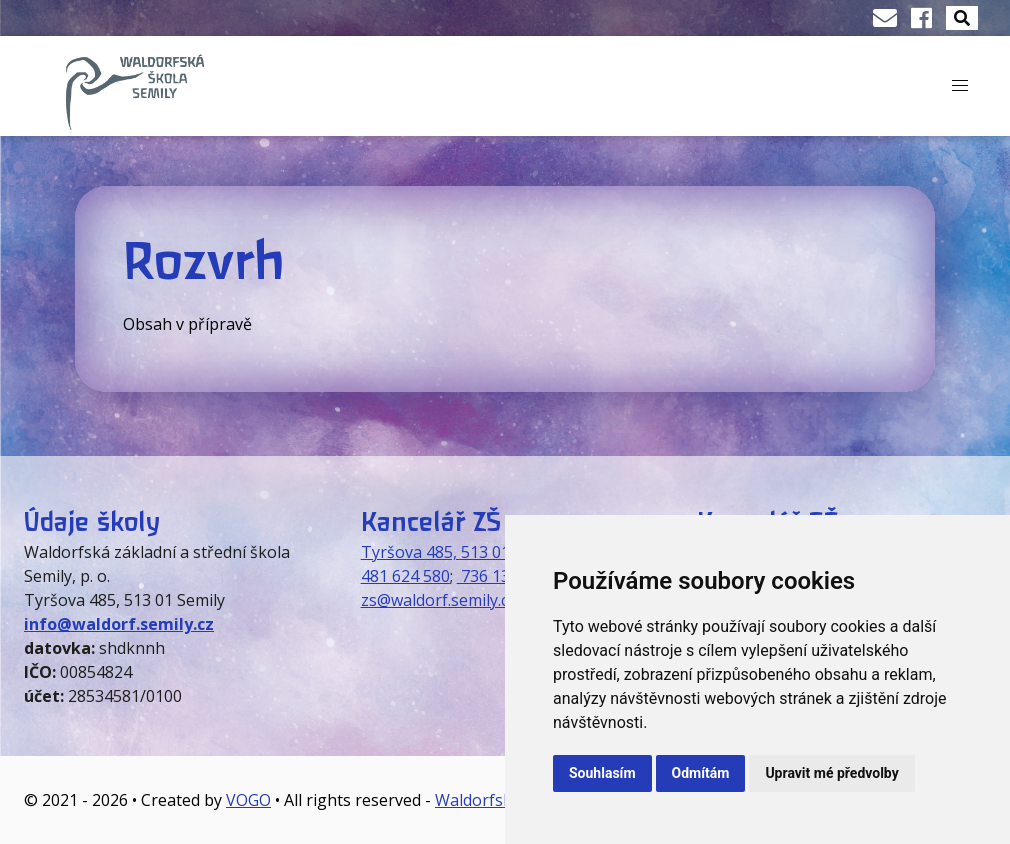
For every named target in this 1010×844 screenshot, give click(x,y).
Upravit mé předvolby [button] (831, 773)
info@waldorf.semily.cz (119, 624)
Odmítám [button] (701, 773)
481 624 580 (405, 576)
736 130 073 (503, 576)
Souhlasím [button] (602, 773)
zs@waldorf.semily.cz (438, 600)
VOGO (248, 800)
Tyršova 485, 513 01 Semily (461, 552)
